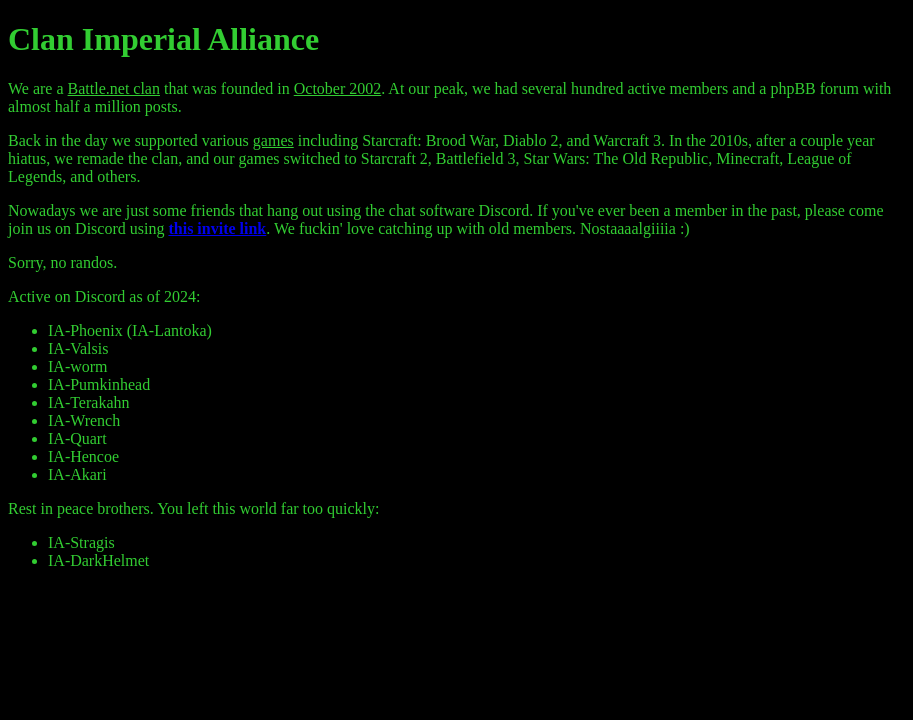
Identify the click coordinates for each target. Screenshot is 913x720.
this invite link (217, 228)
